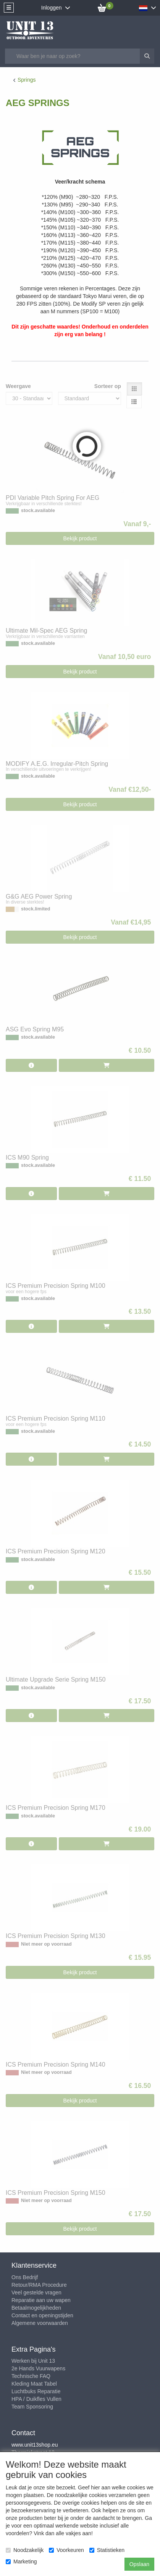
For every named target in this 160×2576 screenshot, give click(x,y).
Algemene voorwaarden (39, 2323)
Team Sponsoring (32, 2407)
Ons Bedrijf (24, 2277)
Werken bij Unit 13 (33, 2361)
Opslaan (139, 2564)
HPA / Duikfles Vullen (36, 2399)
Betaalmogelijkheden (36, 2308)
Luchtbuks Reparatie (35, 2391)
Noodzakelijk (25, 2550)
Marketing (21, 2561)
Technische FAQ (30, 2376)
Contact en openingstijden (42, 2315)
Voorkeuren (66, 2550)
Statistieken (106, 2550)
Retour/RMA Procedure (39, 2285)
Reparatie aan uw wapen (41, 2300)
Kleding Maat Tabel (34, 2384)
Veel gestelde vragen (36, 2292)
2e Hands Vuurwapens (38, 2368)
